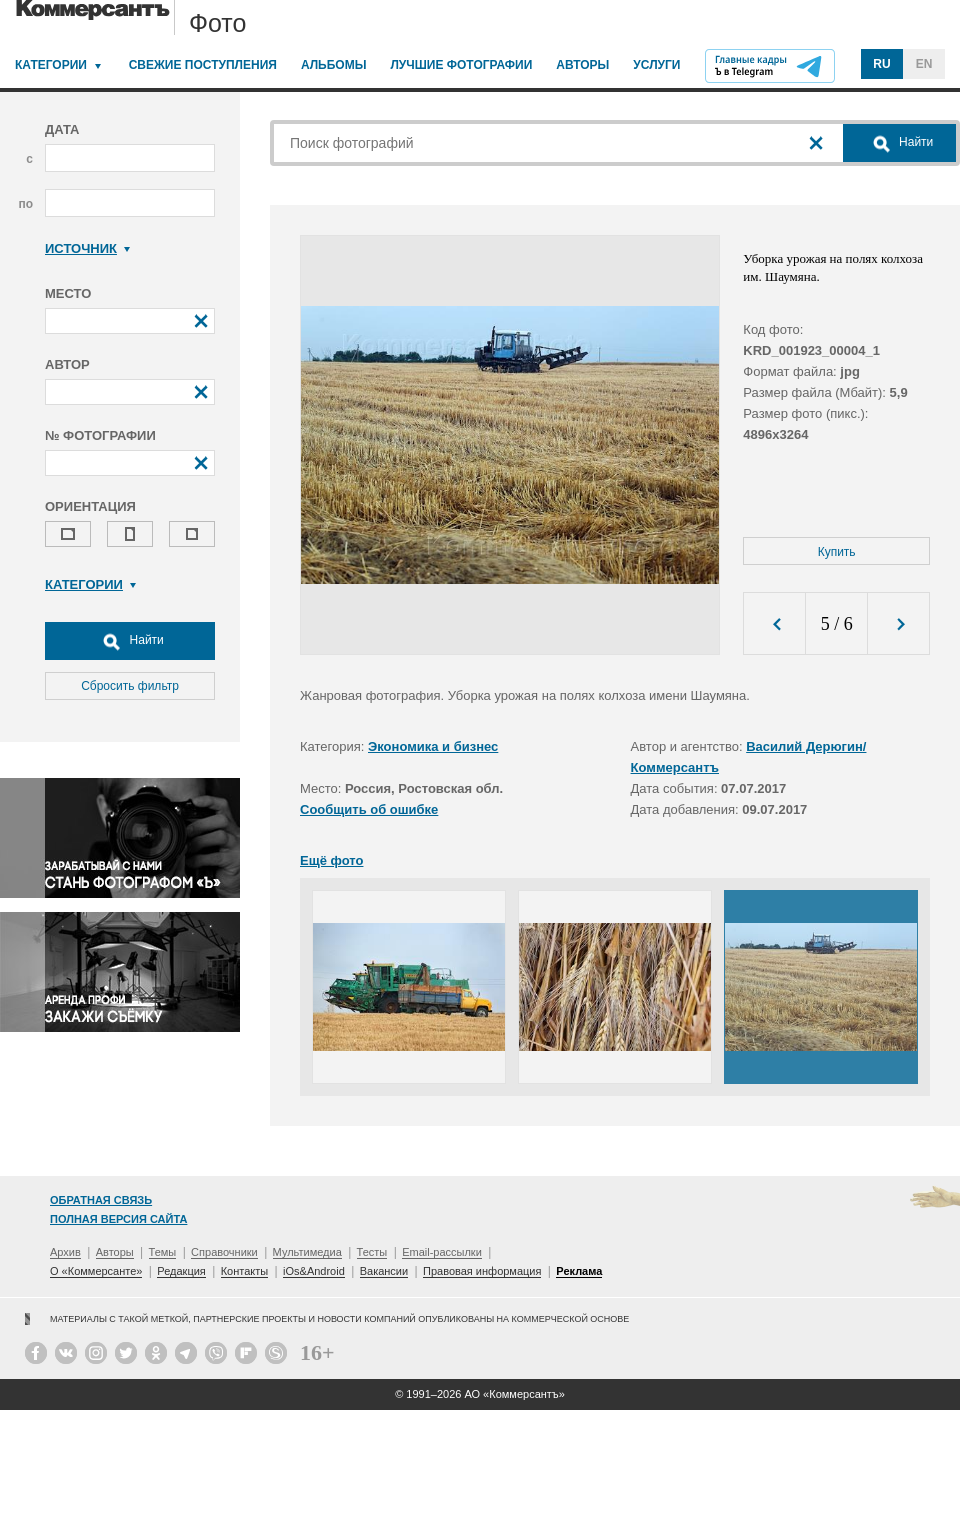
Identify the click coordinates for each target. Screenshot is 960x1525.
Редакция (181, 1271)
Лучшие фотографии (461, 65)
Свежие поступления (203, 65)
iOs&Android (314, 1271)
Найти (130, 641)
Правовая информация (482, 1271)
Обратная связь (101, 1200)
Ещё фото (331, 860)
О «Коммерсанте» (96, 1271)
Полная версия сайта (118, 1219)
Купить (837, 552)
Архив (65, 1252)
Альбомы (334, 65)
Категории (51, 65)
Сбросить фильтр (130, 686)
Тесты (372, 1252)
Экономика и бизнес (433, 746)
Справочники (224, 1252)
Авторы (582, 65)
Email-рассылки (442, 1252)
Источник (87, 248)
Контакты (245, 1271)
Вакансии (384, 1271)
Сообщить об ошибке (369, 809)
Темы (163, 1252)
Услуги (656, 65)
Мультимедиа (307, 1252)
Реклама (579, 1271)
